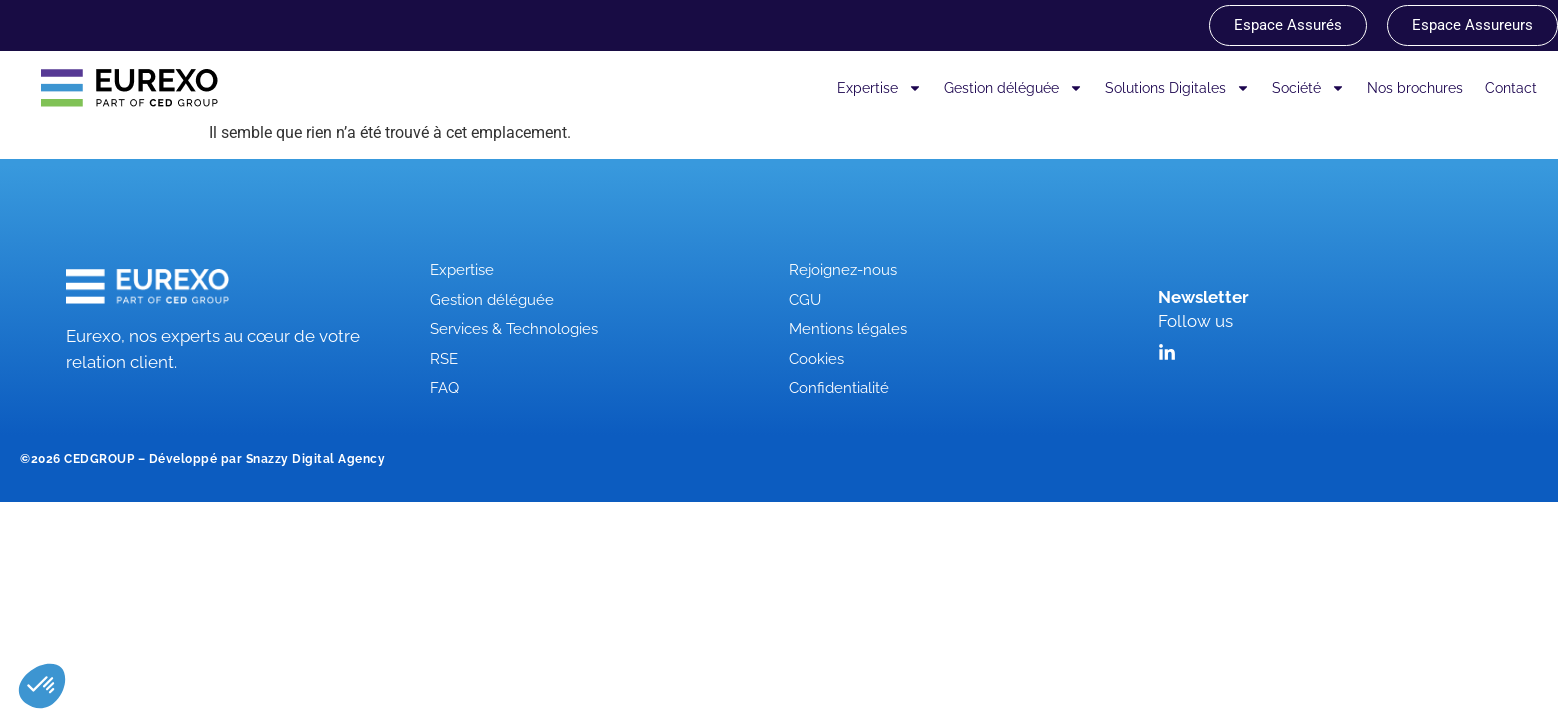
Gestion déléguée (1013, 88)
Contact (1511, 88)
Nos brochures (1415, 88)
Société (1308, 88)
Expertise (879, 88)
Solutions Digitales (1177, 88)
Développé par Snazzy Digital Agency (267, 459)
